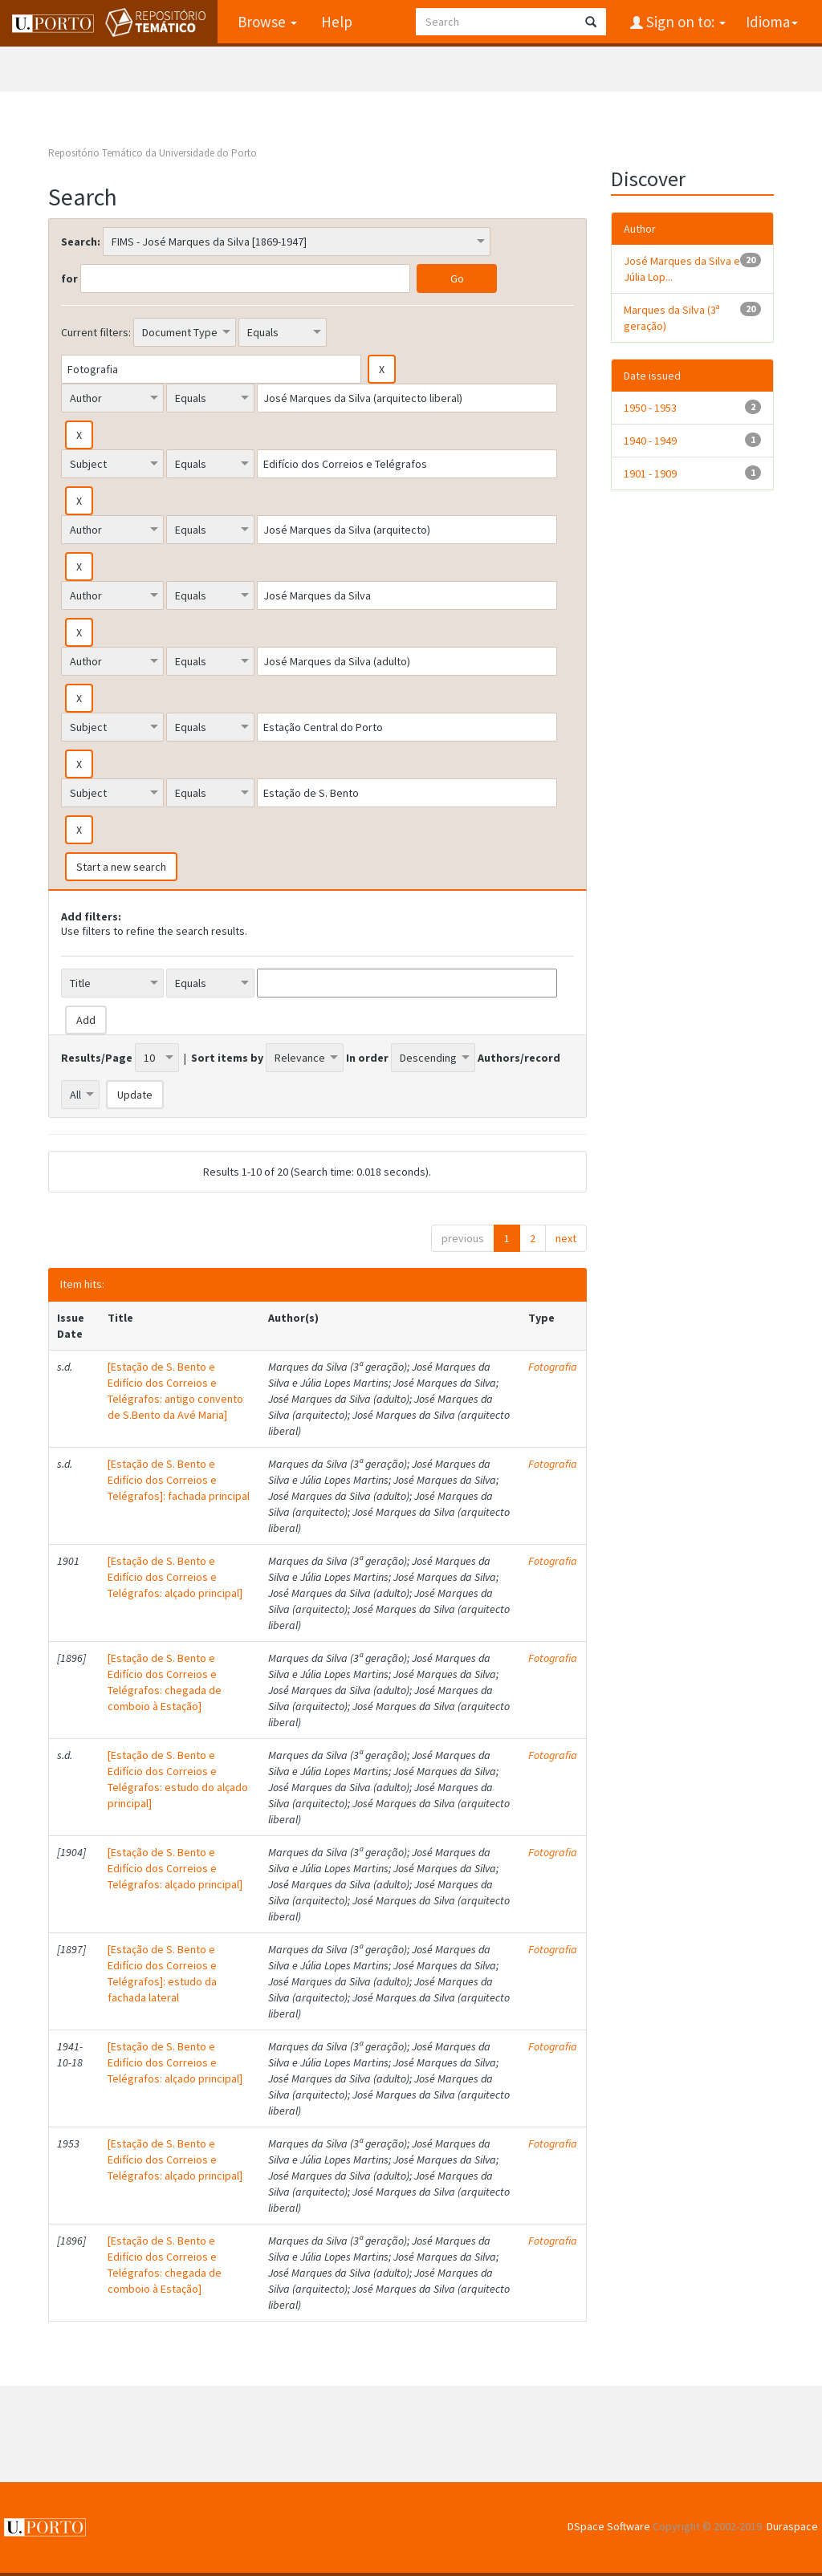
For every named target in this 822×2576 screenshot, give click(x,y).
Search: (80, 241)
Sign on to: (684, 21)
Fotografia (552, 1366)
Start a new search (121, 866)
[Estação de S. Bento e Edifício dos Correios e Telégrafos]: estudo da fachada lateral (162, 1973)
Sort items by (227, 1057)
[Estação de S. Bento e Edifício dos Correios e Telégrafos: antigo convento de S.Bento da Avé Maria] (175, 1390)
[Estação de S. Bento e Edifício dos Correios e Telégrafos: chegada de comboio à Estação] (165, 1682)
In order (367, 1057)
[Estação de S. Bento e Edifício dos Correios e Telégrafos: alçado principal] (175, 1577)
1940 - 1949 (650, 440)
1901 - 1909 (650, 473)
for (69, 278)
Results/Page (96, 1057)
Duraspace (792, 2526)
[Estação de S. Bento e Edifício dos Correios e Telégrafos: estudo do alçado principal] (178, 1779)
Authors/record (519, 1057)
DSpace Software (609, 2526)
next (565, 1238)
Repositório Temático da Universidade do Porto (152, 153)
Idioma (772, 21)
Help (336, 21)
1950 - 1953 (650, 407)
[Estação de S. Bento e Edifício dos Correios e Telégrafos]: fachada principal (179, 1480)
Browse (267, 21)
